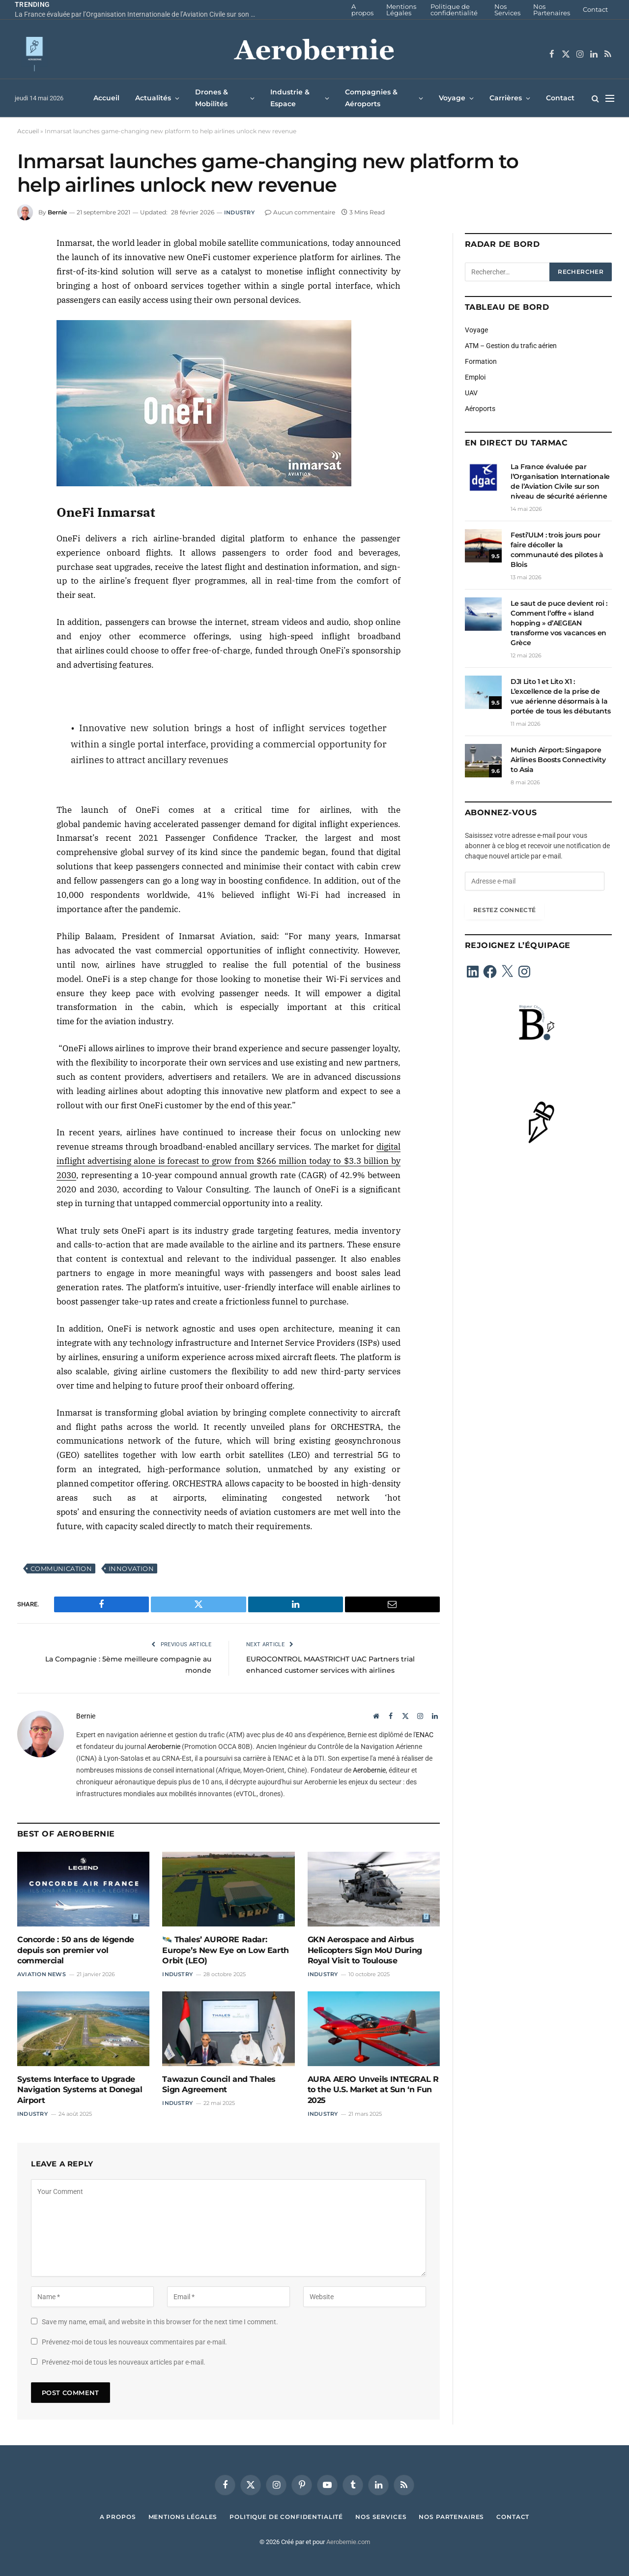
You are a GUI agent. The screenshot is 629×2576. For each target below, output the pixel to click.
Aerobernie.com (348, 2542)
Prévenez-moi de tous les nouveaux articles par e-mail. (123, 2362)
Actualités (153, 97)
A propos (362, 9)
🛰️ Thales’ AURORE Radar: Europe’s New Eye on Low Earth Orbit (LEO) (225, 1950)
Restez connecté (504, 910)
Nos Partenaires (551, 9)
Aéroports (480, 409)
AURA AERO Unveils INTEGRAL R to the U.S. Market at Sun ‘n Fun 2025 (373, 2089)
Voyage (452, 97)
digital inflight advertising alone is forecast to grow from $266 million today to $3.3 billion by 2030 (228, 1161)
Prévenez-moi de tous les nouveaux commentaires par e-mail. (134, 2342)
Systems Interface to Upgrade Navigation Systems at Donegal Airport (79, 2089)
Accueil (106, 97)
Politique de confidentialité (454, 9)
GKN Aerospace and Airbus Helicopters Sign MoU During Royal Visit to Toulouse (365, 1950)
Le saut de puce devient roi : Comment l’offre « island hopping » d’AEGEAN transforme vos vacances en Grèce (559, 623)
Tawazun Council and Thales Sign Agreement (219, 2084)
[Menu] (609, 98)
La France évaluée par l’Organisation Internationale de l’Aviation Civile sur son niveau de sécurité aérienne (137, 14)
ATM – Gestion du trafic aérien (511, 346)
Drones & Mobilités (211, 98)
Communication (61, 1568)
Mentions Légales (401, 9)
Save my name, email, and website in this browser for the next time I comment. (160, 2322)
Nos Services (507, 9)
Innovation (131, 1568)
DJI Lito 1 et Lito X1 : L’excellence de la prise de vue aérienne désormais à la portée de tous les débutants (560, 696)
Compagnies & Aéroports (371, 98)
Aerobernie (163, 1746)
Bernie (57, 212)
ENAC (424, 1735)
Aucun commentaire (300, 212)
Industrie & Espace (290, 98)
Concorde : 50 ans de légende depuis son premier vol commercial (75, 1950)
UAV (471, 393)
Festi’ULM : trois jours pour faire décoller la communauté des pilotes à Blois (557, 550)
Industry (239, 212)
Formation (481, 361)
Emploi (475, 377)
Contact (595, 9)
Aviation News (41, 1974)
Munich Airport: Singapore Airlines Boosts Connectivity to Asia (558, 759)
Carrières (505, 97)
